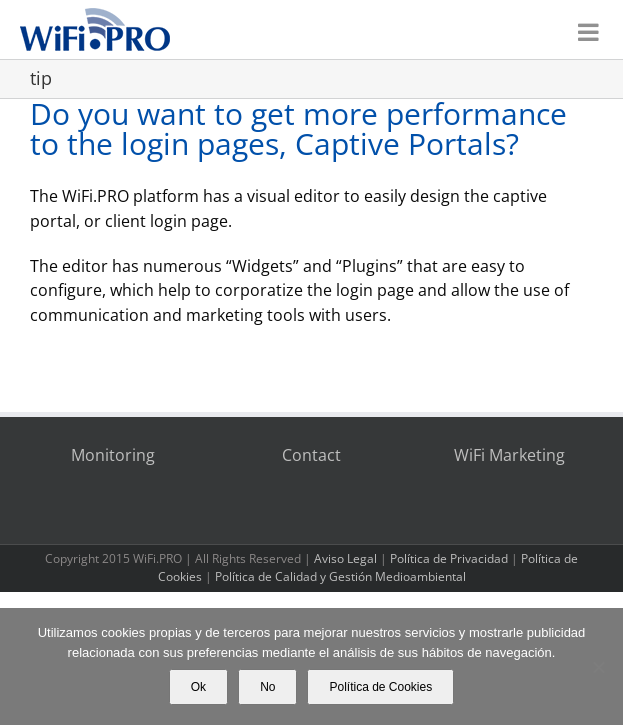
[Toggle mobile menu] (590, 26)
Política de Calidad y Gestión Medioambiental (340, 576)
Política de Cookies (380, 687)
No (267, 687)
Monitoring (113, 455)
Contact (311, 455)
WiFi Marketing (509, 455)
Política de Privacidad (449, 558)
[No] (598, 667)
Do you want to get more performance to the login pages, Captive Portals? (298, 128)
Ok (198, 687)
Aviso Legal (345, 558)
